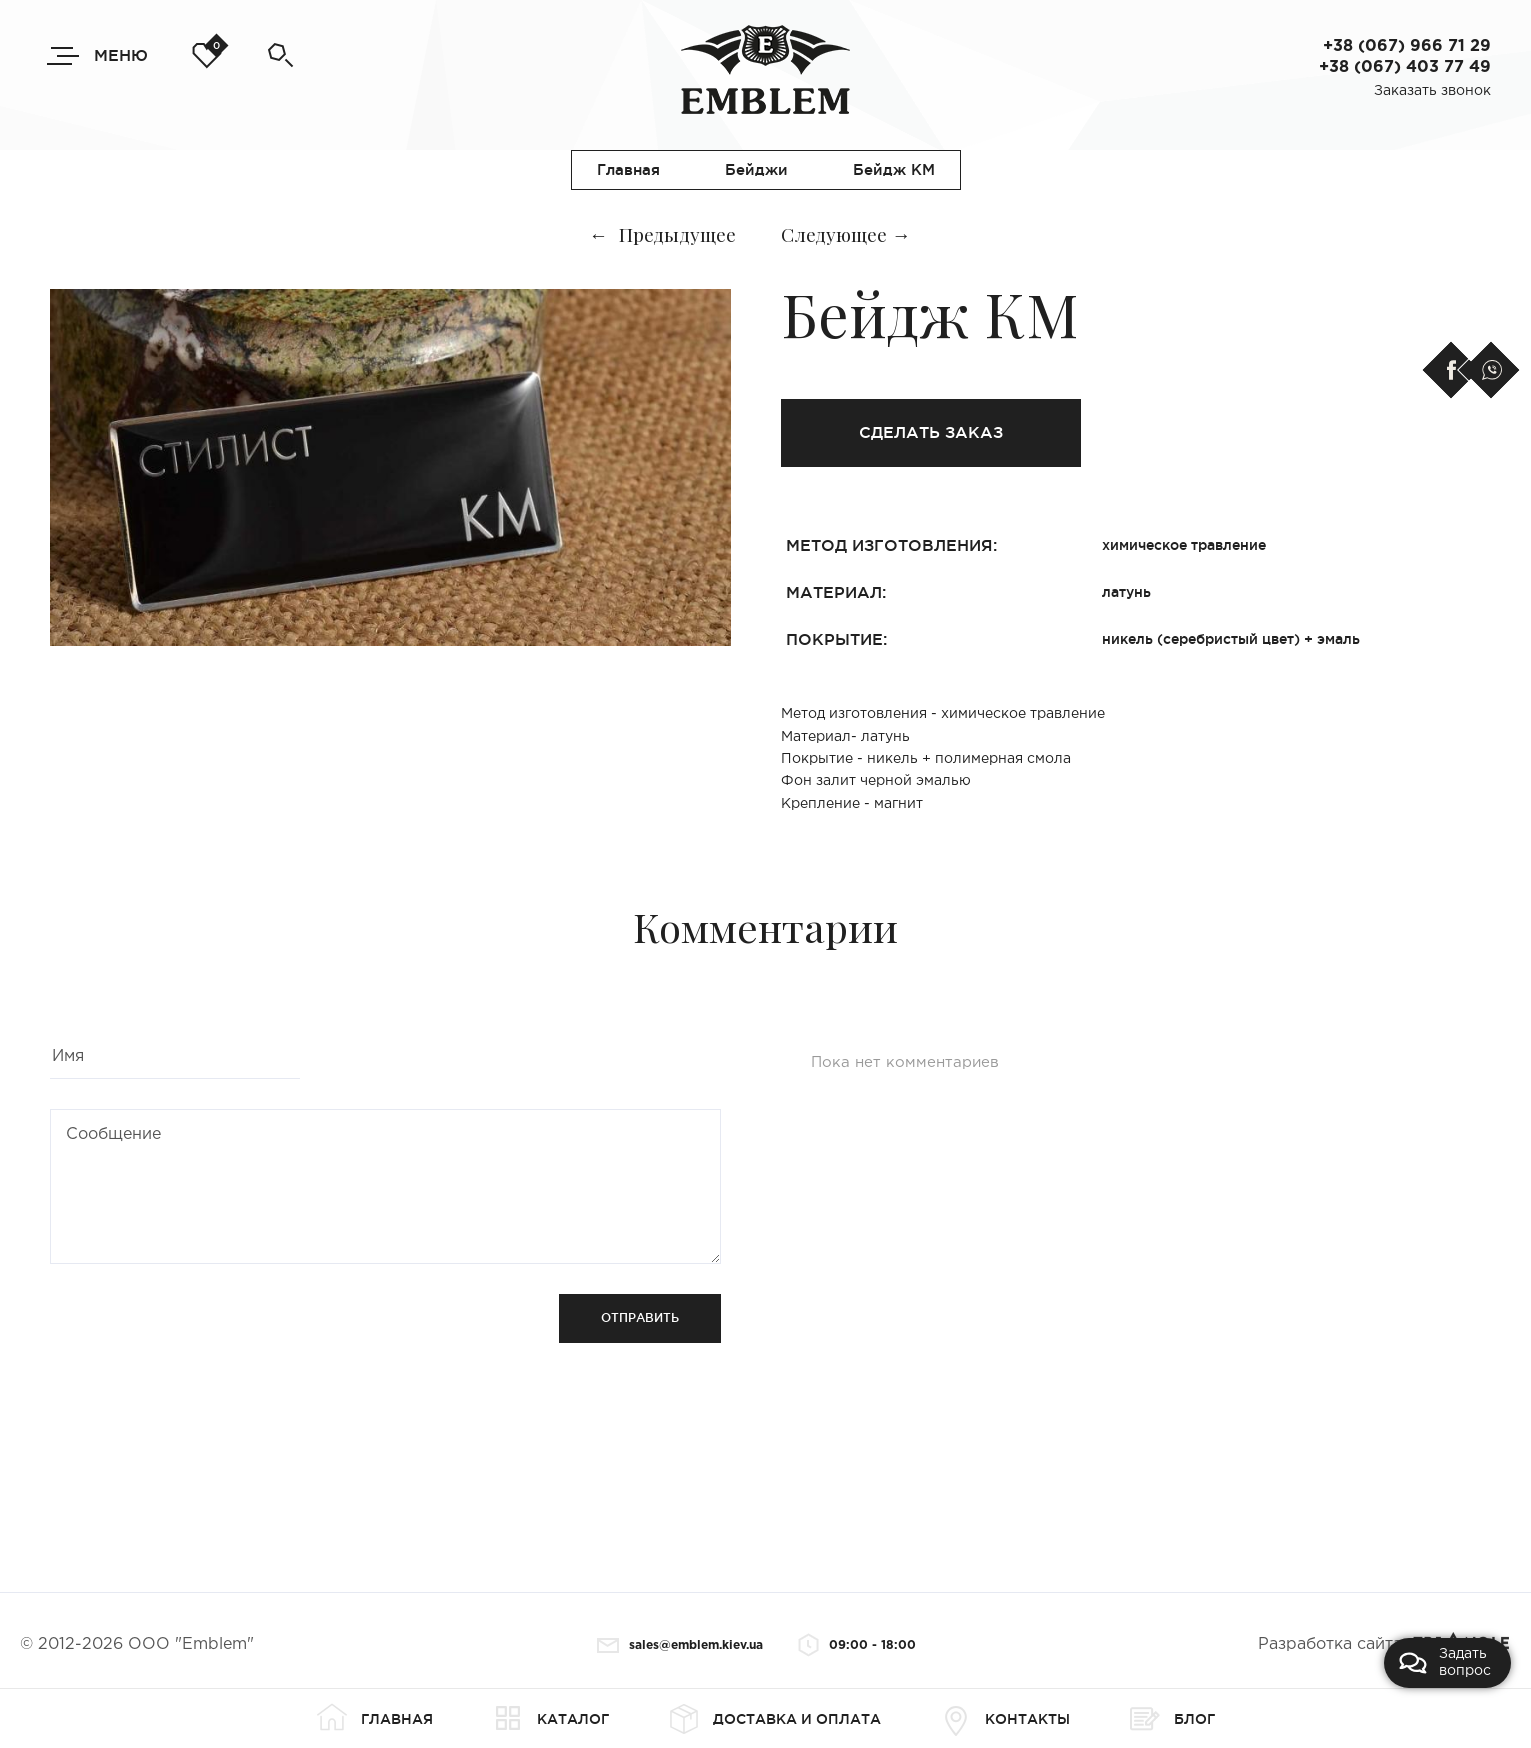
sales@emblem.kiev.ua (680, 1645)
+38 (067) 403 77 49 (1405, 67)
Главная (375, 1719)
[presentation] (202, 1333)
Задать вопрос (1445, 1662)
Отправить (640, 1317)
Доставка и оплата (775, 1719)
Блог (1172, 1719)
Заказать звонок (1432, 91)
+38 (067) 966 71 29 (1407, 46)
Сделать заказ (931, 432)
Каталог (551, 1719)
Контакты (1005, 1719)
